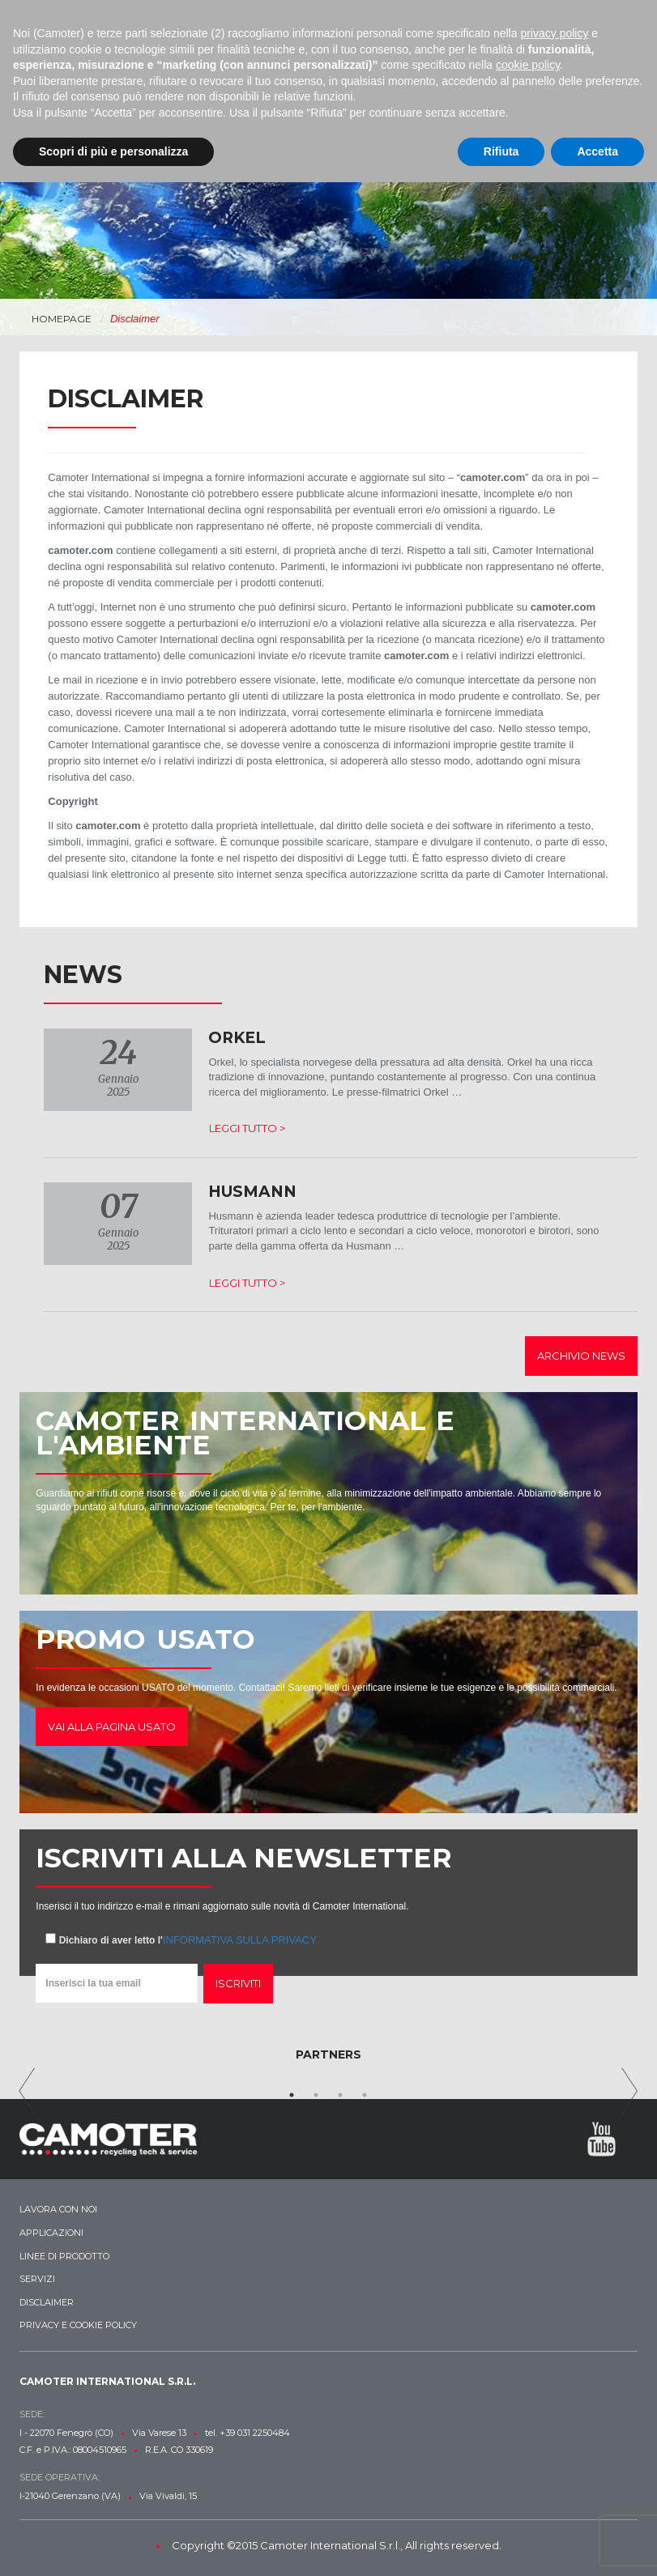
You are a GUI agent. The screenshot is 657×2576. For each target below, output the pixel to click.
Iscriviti (238, 1983)
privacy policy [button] (554, 33)
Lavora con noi (58, 2209)
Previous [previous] (27, 2091)
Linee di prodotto (64, 2256)
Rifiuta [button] (501, 151)
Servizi (37, 2278)
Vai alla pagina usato (112, 1726)
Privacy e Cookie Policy (78, 2325)
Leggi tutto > (247, 1128)
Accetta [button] (597, 151)
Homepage (62, 319)
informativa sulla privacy (240, 1940)
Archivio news (581, 1355)
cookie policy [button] (528, 64)
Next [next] (630, 2091)
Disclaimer (46, 2302)
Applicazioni (51, 2232)
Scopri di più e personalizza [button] (113, 151)
